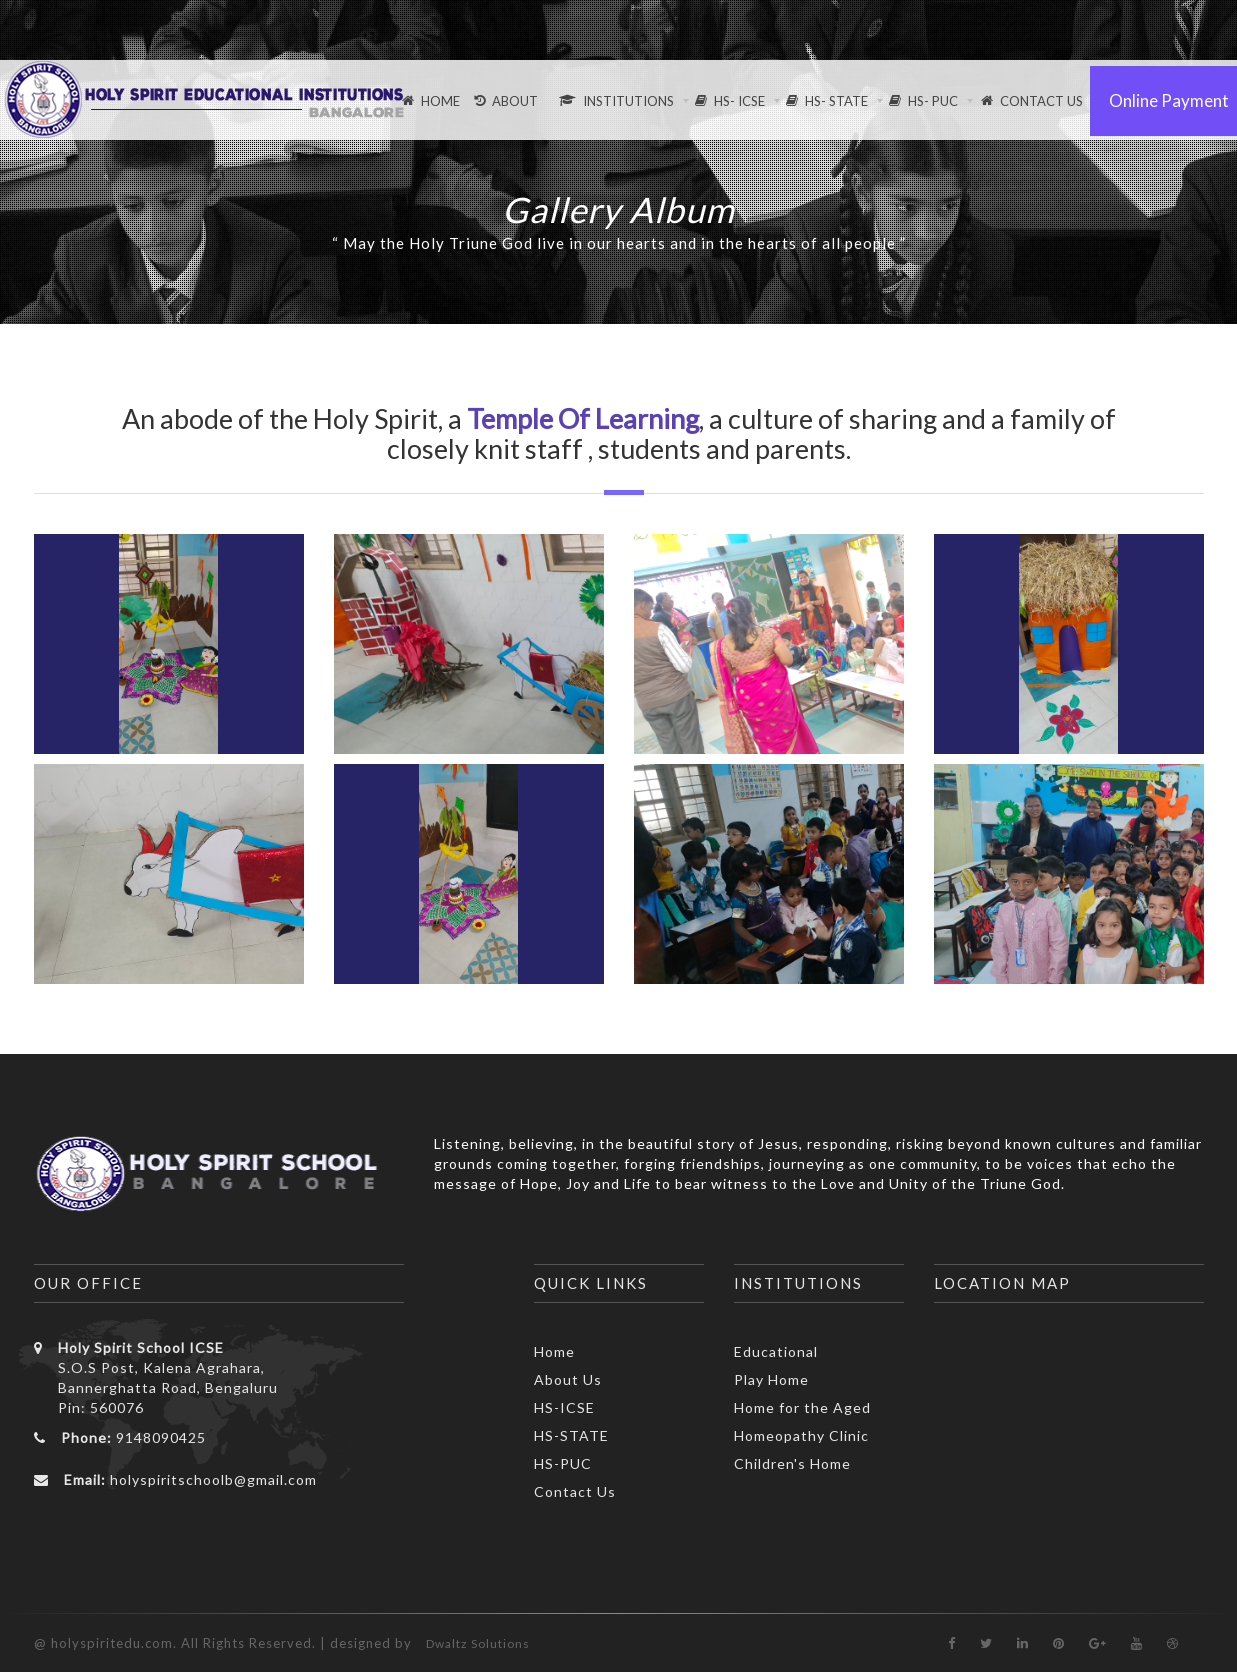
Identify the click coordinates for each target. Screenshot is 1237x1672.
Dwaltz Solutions (478, 1643)
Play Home (771, 1379)
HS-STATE (571, 1435)
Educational (776, 1351)
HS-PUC (563, 1463)
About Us (568, 1379)
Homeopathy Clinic (801, 1435)
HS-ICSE (564, 1407)
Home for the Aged (802, 1407)
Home (554, 1351)
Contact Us (575, 1491)
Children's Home (792, 1463)
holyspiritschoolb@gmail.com (213, 1479)
